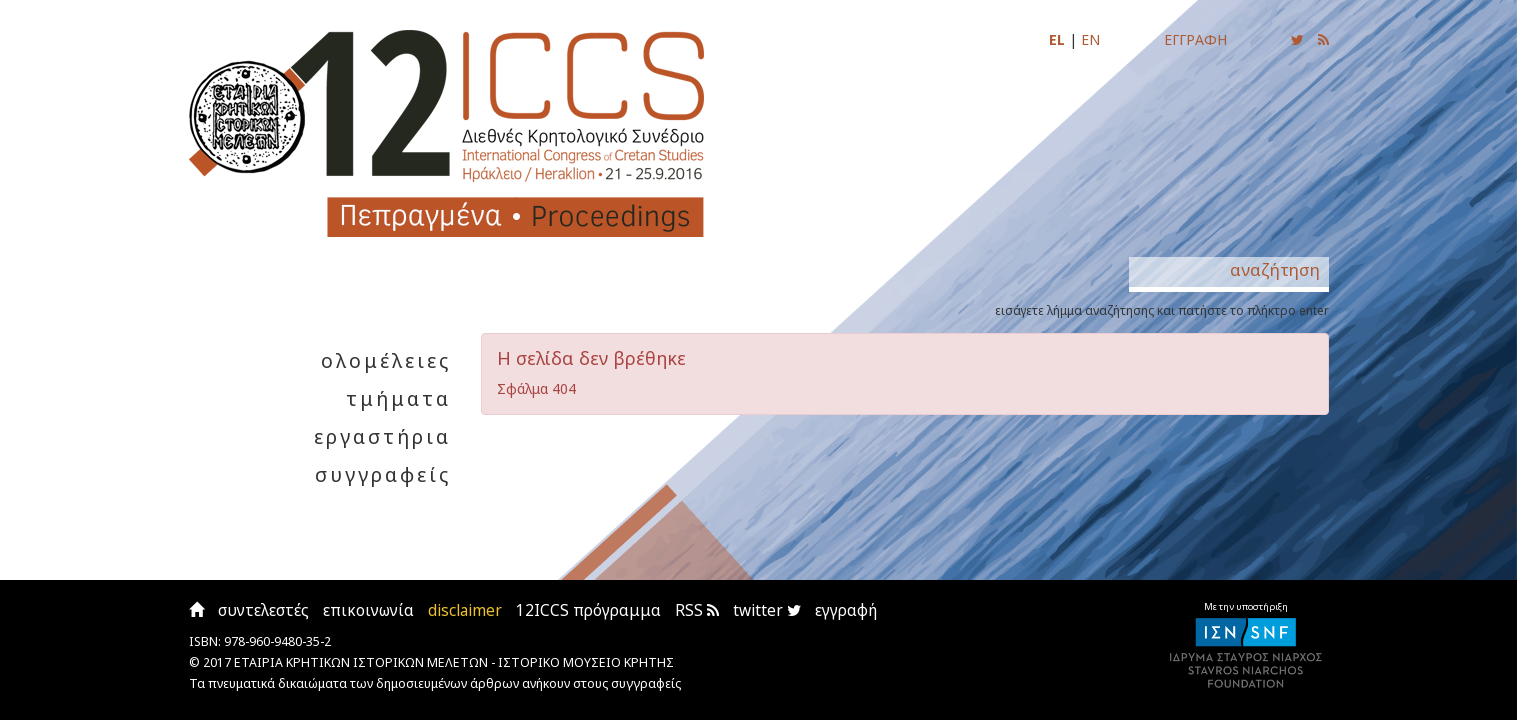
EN (1090, 39)
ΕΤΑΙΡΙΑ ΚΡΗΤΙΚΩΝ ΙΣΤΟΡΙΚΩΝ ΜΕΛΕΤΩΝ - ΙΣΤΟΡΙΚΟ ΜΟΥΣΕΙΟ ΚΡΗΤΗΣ (454, 662)
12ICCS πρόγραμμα (588, 610)
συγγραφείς (383, 474)
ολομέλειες (386, 360)
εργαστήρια (382, 436)
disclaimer (465, 610)
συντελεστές (263, 610)
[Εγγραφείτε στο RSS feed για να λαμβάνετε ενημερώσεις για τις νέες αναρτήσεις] (1323, 39)
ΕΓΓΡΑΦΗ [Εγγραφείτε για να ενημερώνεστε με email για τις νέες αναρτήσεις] (1195, 39)
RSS (697, 610)
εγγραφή (846, 610)
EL (1057, 39)
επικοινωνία (368, 610)
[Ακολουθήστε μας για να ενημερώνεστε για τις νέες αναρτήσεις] (1297, 39)
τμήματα (398, 398)
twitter (767, 610)
